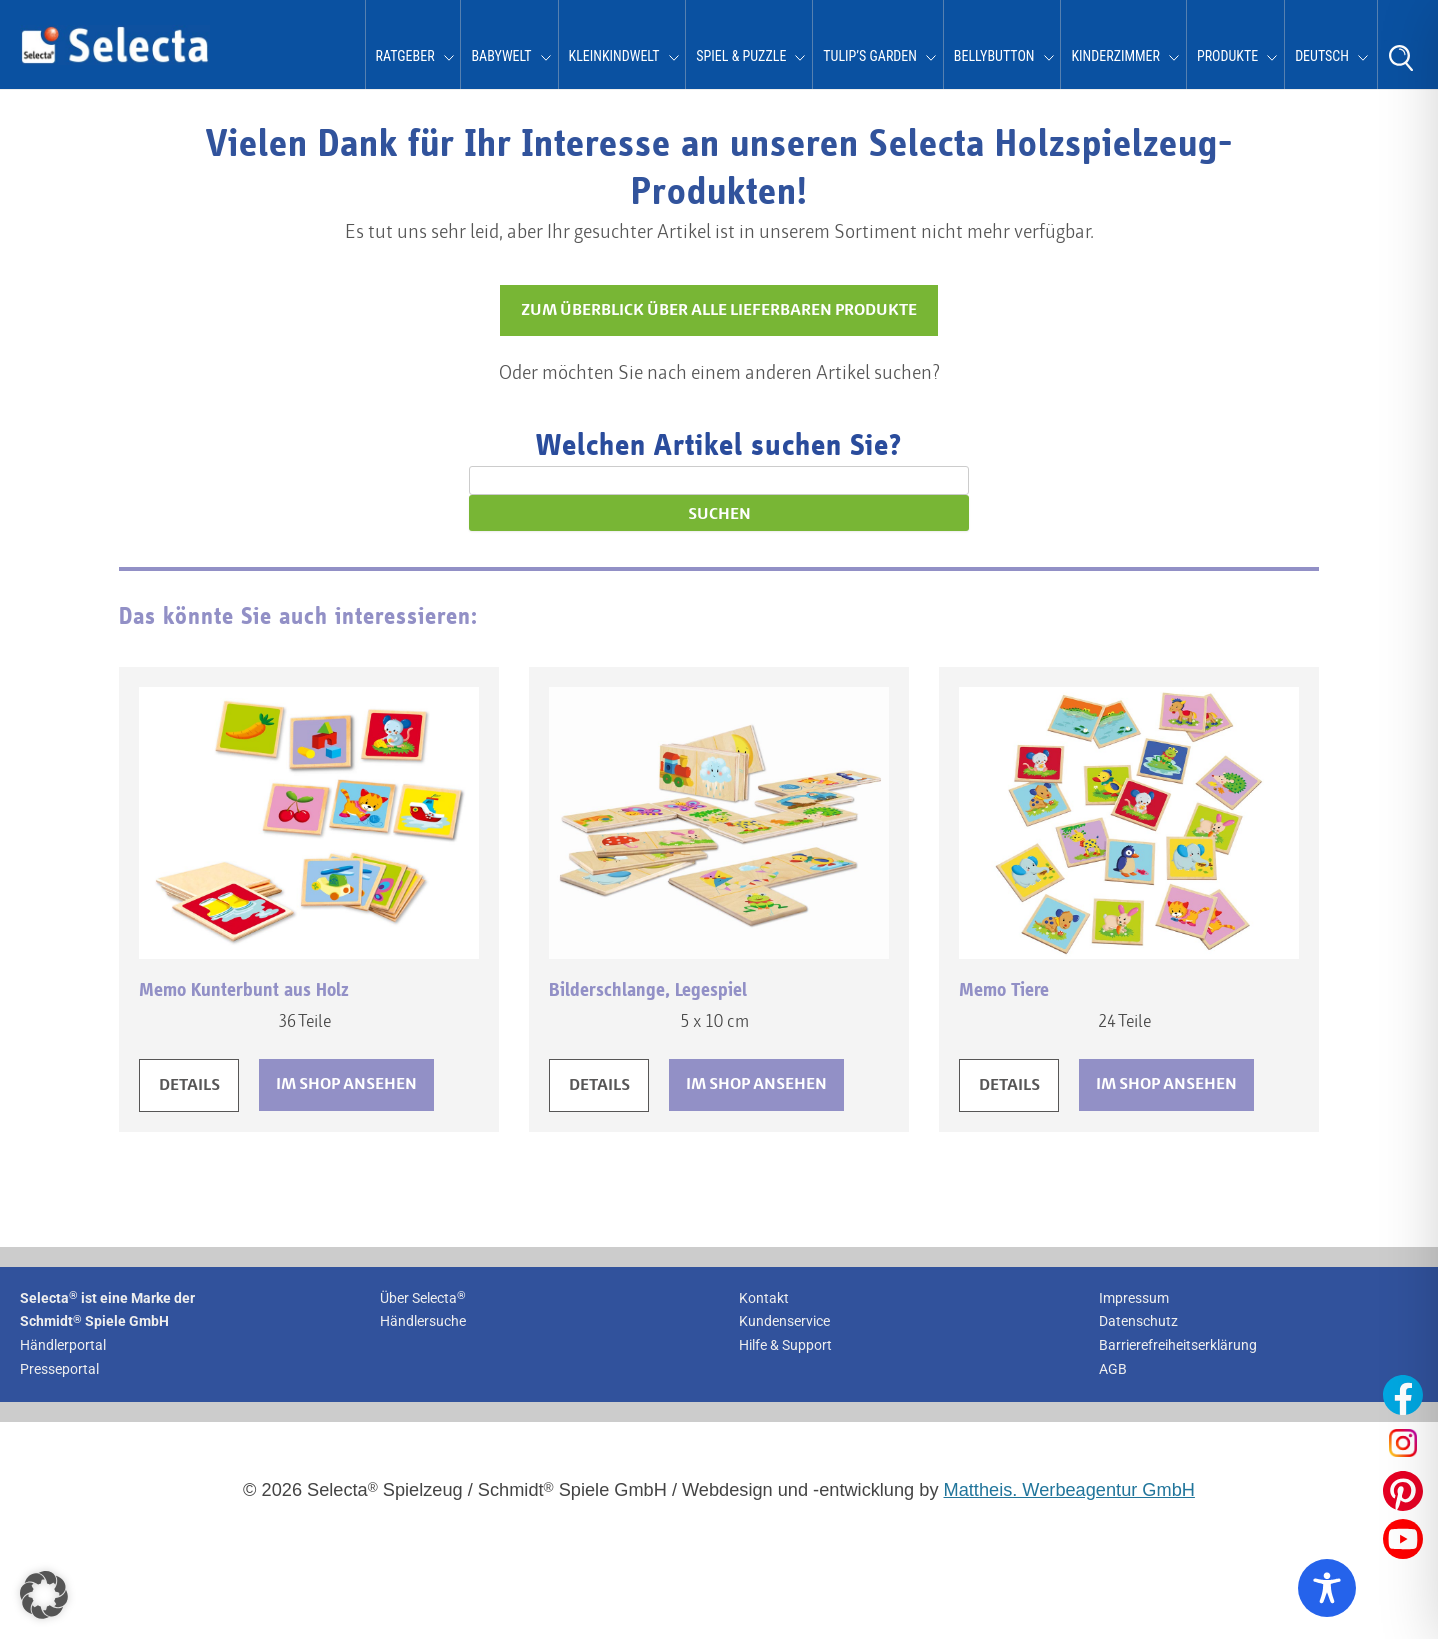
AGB (1113, 1369)
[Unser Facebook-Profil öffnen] (1403, 1395)
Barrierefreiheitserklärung (1178, 1345)
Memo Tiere (1004, 990)
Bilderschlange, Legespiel (648, 990)
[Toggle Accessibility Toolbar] (1327, 1588)
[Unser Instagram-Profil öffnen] (1403, 1443)
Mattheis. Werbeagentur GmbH (1069, 1490)
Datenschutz (1138, 1321)
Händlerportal (63, 1345)
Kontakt (764, 1298)
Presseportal (59, 1369)
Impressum (1134, 1298)
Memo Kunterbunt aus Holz (244, 990)
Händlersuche (423, 1321)
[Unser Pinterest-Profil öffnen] (1403, 1491)
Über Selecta (423, 1298)
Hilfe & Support (785, 1345)
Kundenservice (784, 1321)
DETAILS (189, 1085)
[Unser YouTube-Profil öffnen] (1403, 1539)
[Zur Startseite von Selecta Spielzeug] (115, 60)
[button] (44, 1595)
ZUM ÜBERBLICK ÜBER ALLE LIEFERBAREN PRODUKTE (719, 310)
